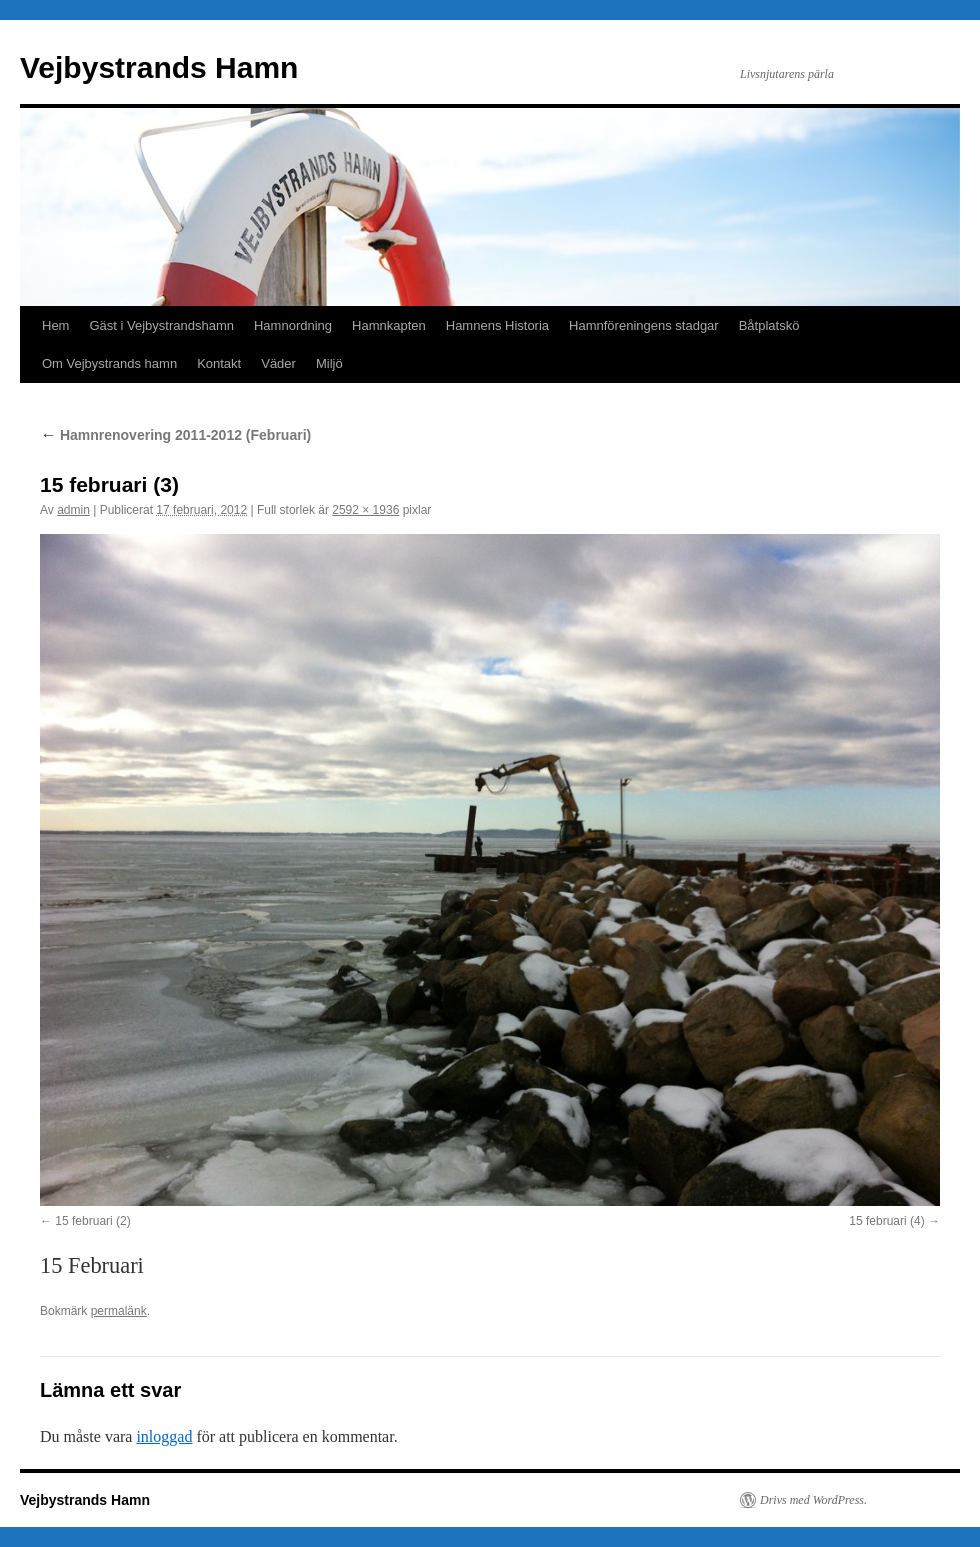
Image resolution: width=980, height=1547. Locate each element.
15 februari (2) (92, 1221)
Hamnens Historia (497, 325)
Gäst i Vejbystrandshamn (161, 325)
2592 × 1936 (365, 510)
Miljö (329, 363)
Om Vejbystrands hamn (109, 363)
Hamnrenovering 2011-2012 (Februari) (175, 435)
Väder (278, 363)
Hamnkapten (389, 325)
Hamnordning (293, 325)
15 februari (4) (886, 1221)
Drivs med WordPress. (813, 1500)
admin (73, 510)
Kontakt (219, 363)
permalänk (119, 1311)
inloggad (164, 1436)
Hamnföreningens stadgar (644, 325)
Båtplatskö (769, 325)
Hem (55, 325)
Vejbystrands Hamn (159, 67)
